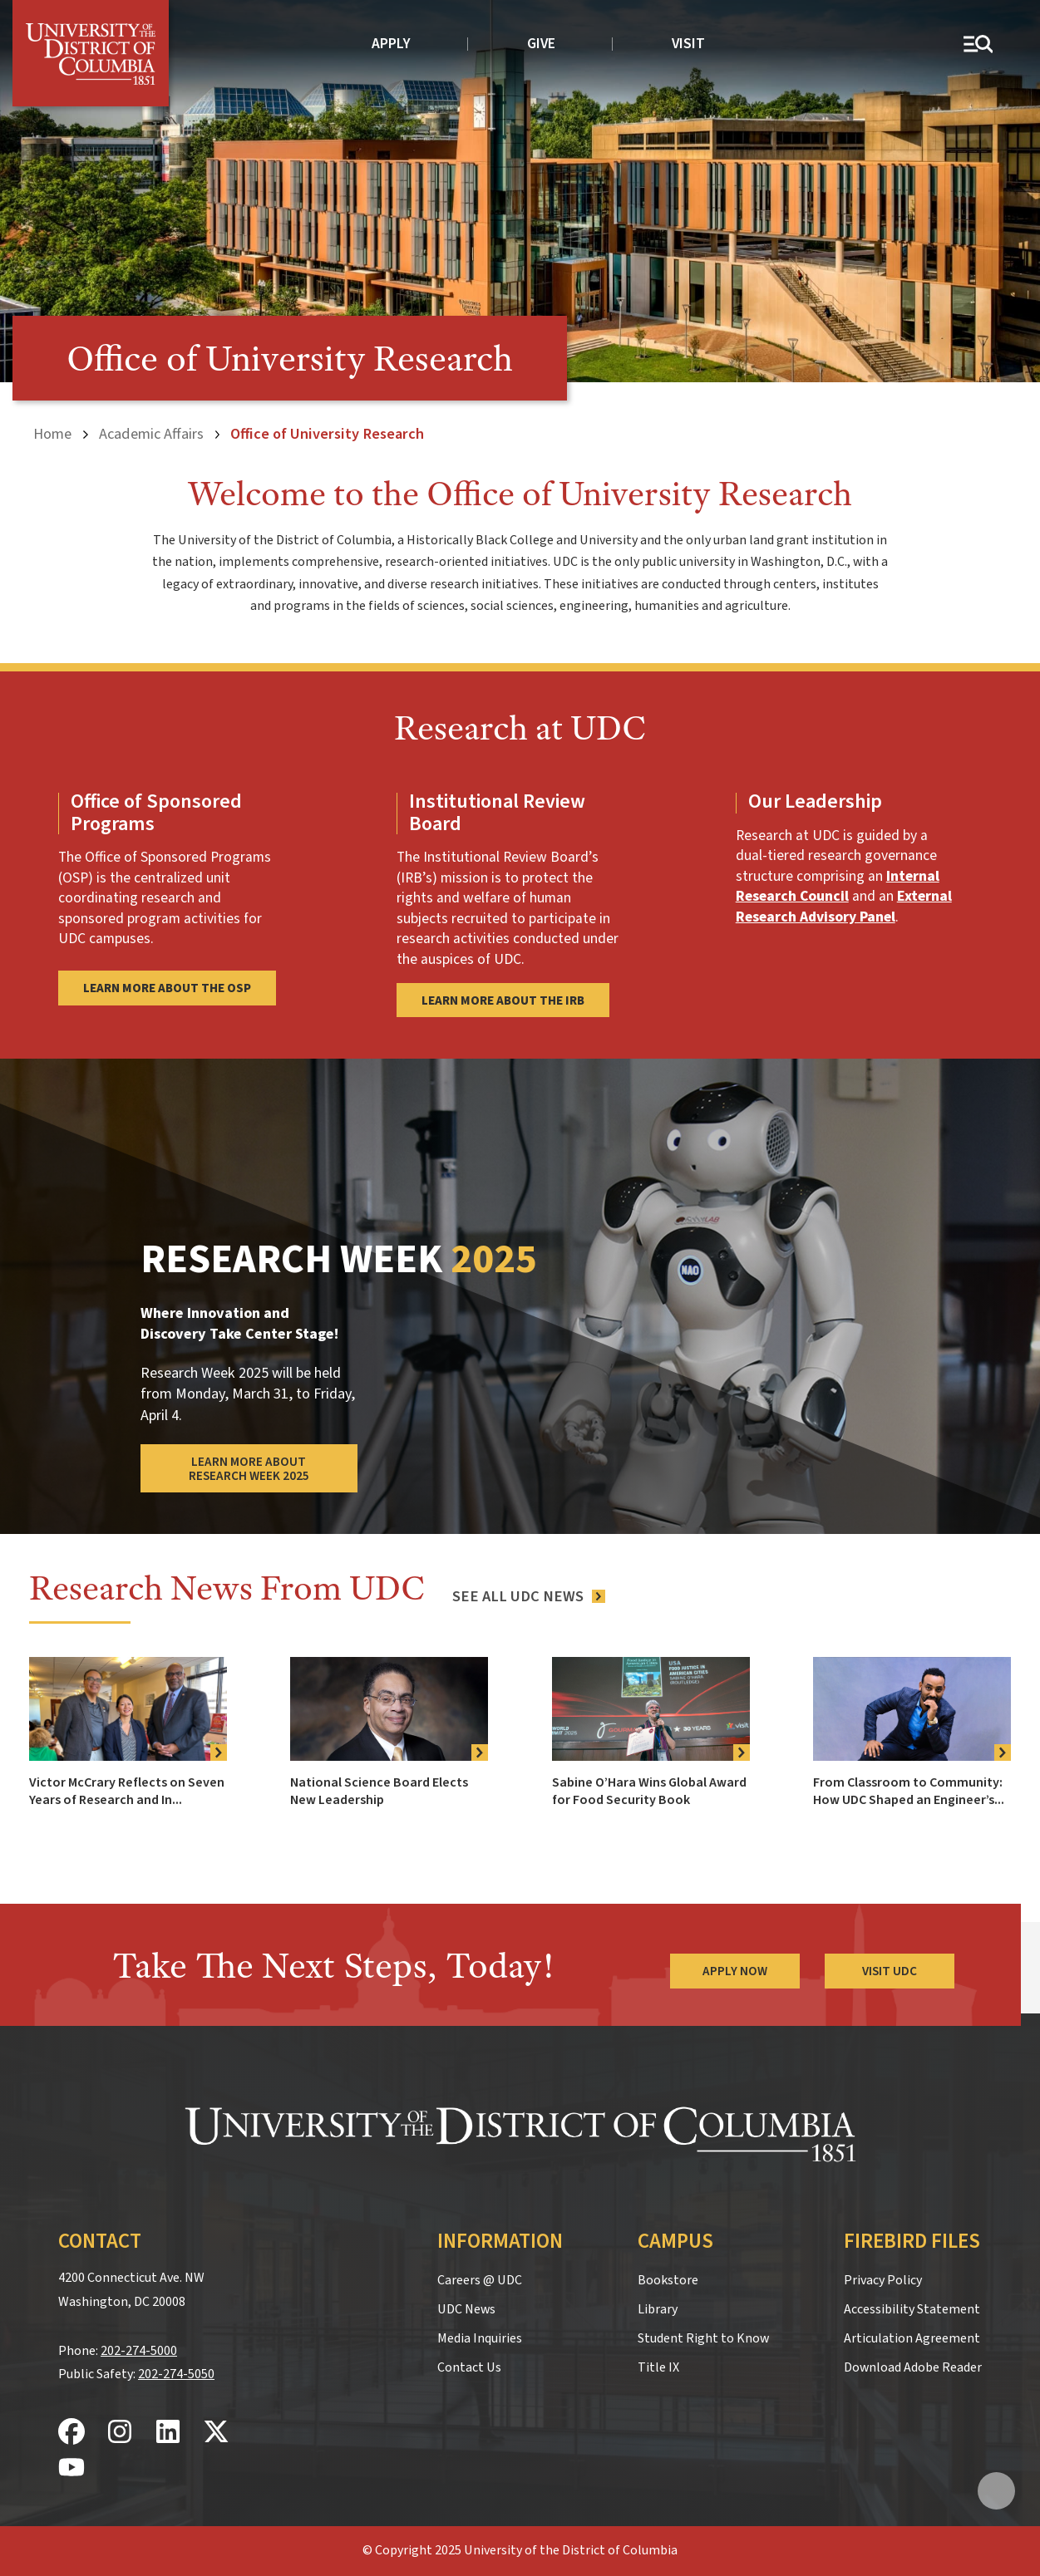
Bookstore (668, 2280)
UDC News (466, 2309)
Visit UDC (889, 1971)
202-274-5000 (139, 2351)
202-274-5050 (176, 2374)
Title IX (658, 2367)
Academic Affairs (151, 434)
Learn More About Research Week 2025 (249, 1469)
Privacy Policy (883, 2280)
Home (52, 434)
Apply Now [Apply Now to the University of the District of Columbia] (734, 1971)
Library (658, 2309)
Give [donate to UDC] (541, 43)
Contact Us (469, 2367)
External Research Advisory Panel (844, 906)
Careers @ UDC (479, 2280)
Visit (688, 43)
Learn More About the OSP (167, 988)
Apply (391, 43)
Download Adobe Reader (913, 2367)
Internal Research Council (837, 886)
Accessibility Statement (912, 2309)
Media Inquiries (479, 2338)
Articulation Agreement (912, 2338)
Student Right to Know (703, 2338)
